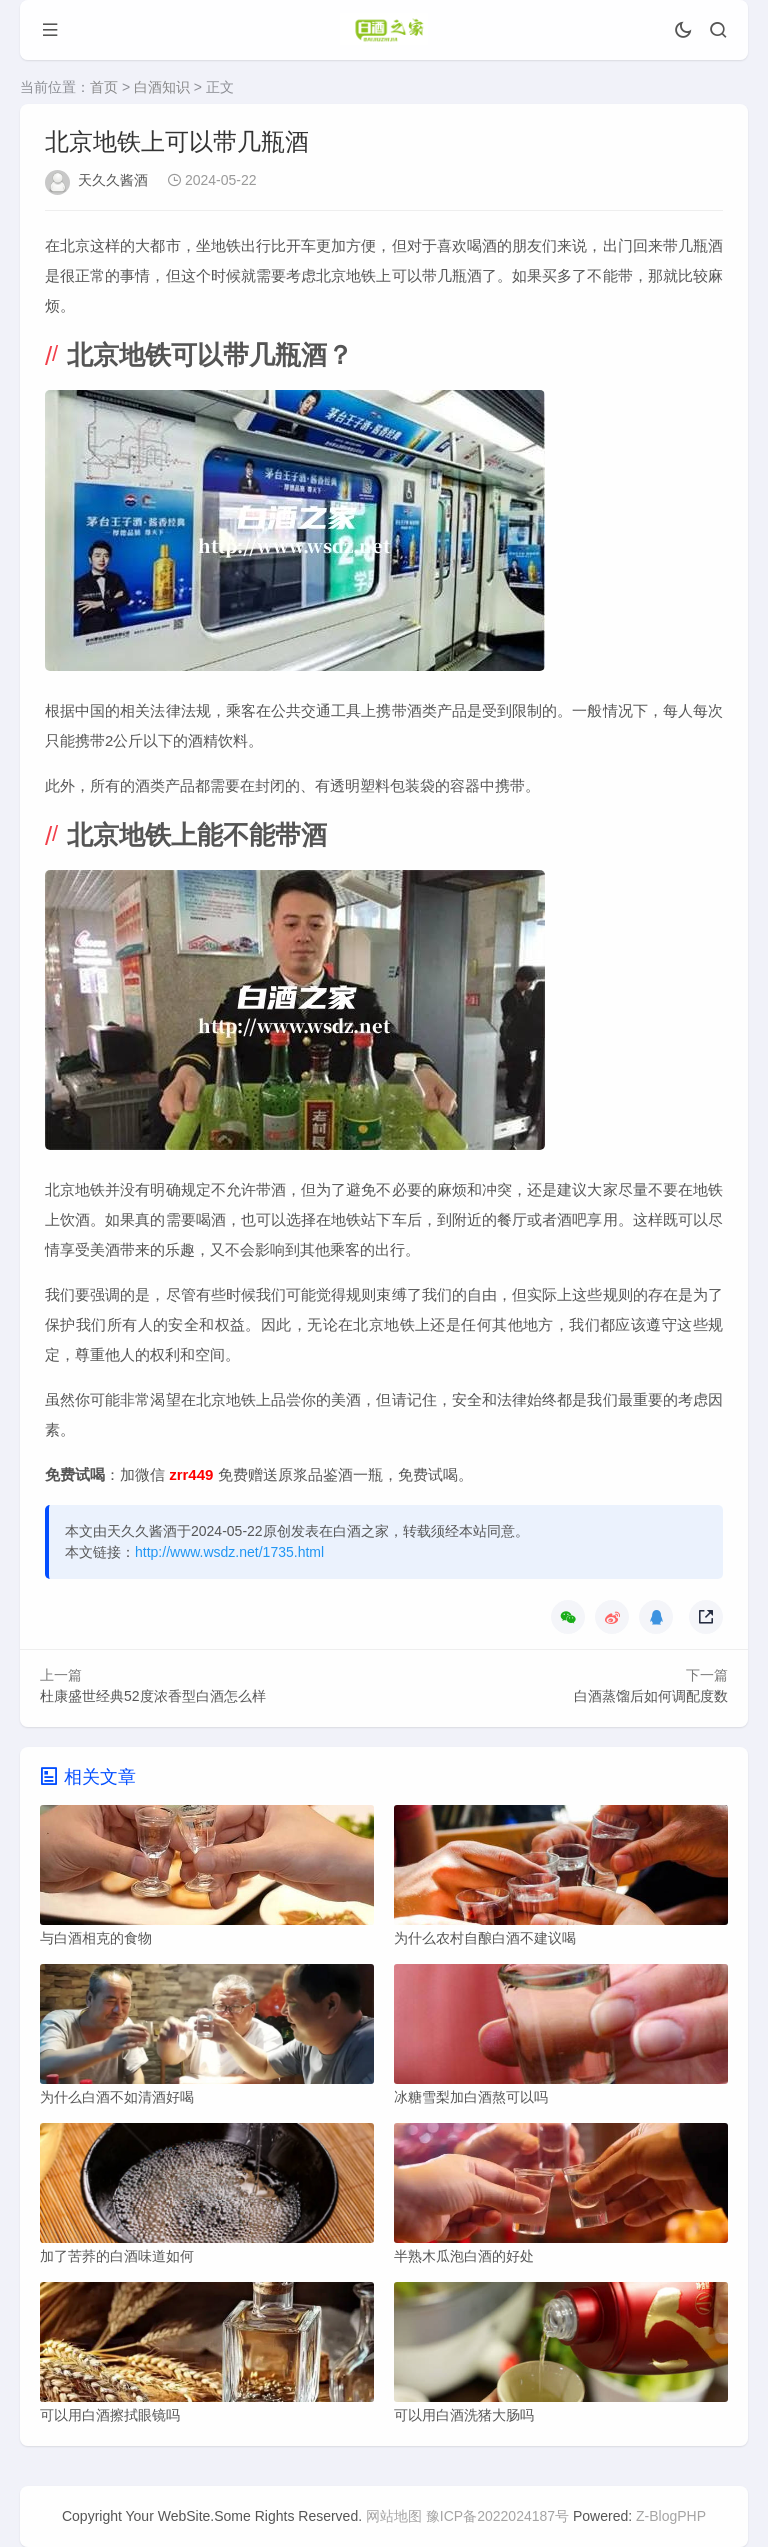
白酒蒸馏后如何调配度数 (651, 1696)
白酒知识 (162, 87)
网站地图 (394, 2516)
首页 (104, 87)
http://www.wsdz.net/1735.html (229, 1552)
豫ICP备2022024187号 (497, 2516)
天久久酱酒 (113, 180)
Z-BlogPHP (671, 2516)
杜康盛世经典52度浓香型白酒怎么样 (153, 1696)
